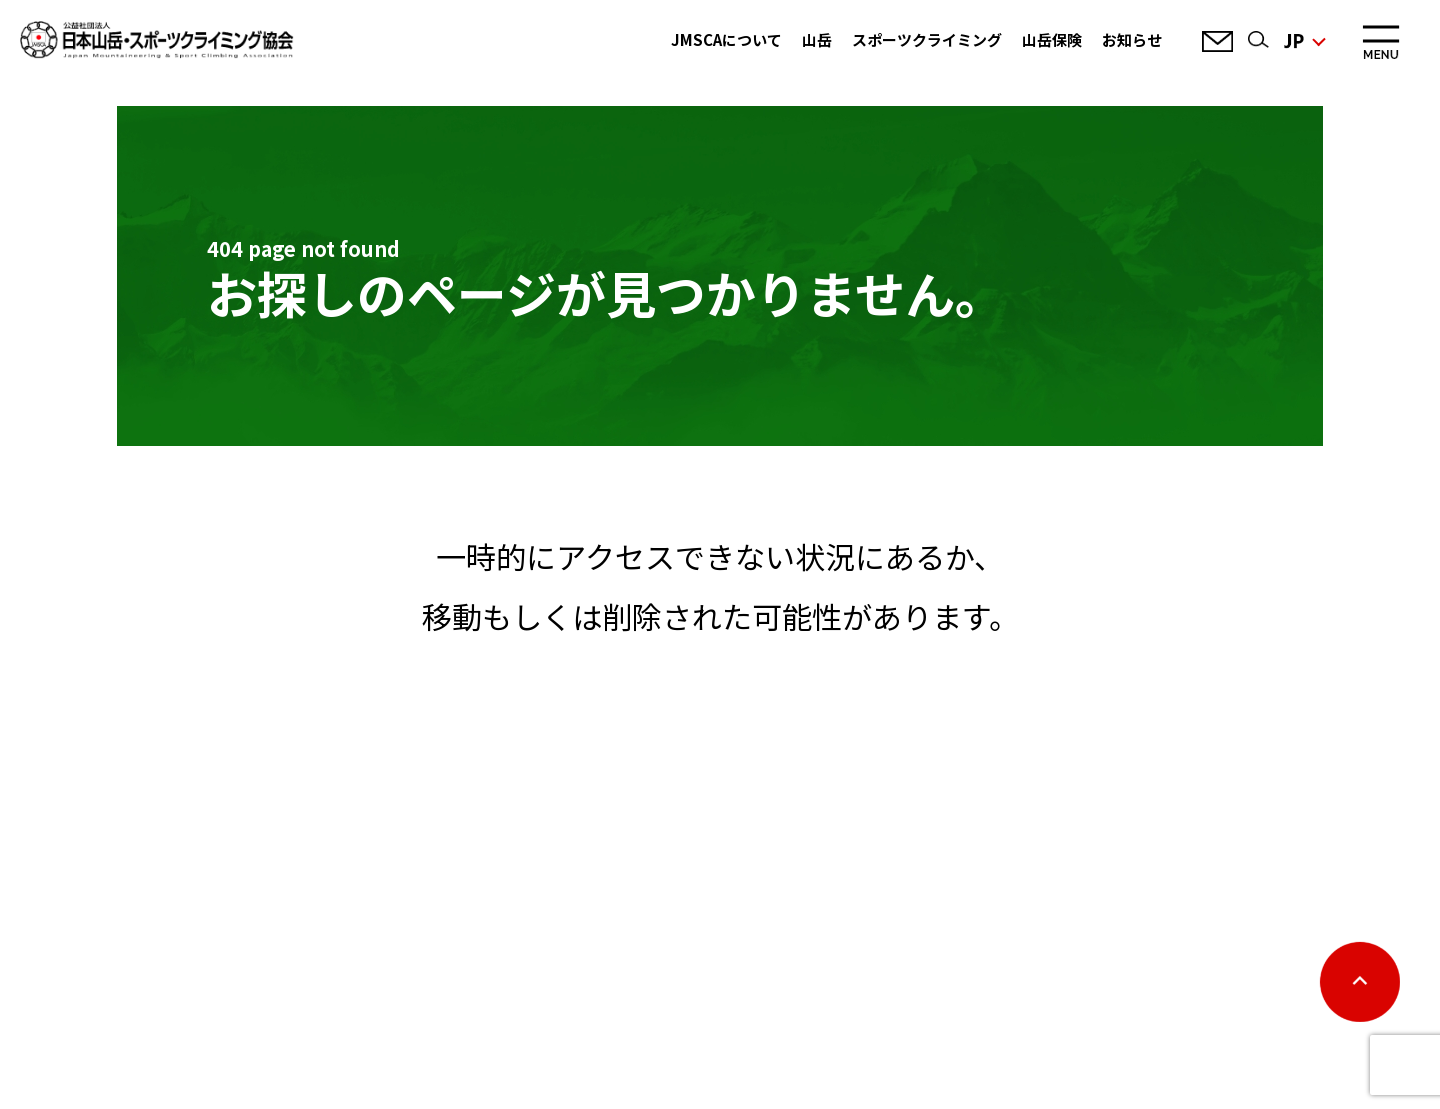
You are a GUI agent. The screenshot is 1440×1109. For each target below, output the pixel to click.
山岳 (817, 39)
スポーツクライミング (927, 39)
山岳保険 (1052, 39)
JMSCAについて (726, 39)
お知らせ (1132, 39)
